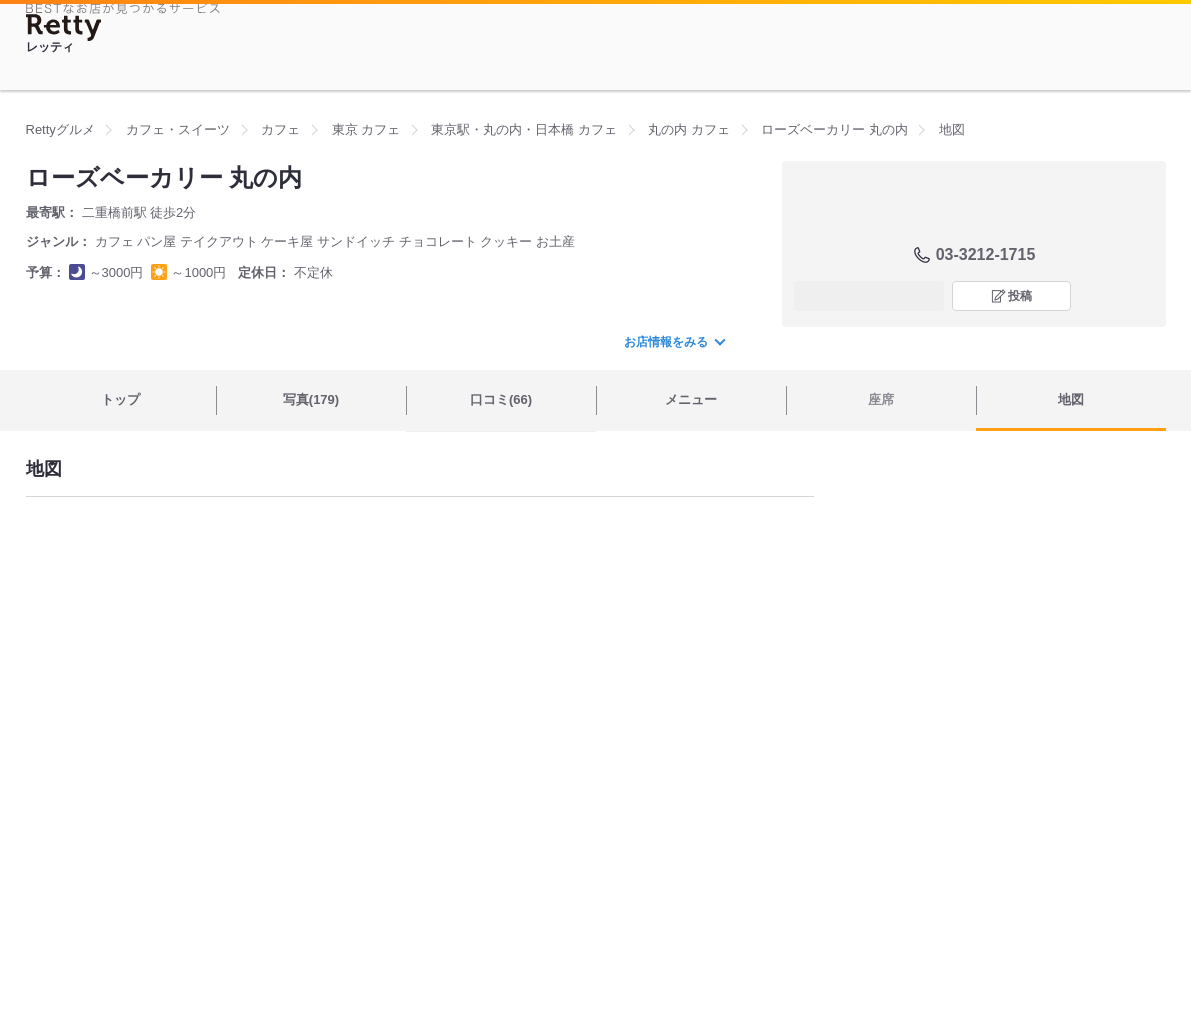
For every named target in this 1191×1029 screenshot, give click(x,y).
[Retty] (64, 27)
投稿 (1020, 296)
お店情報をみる (674, 342)
